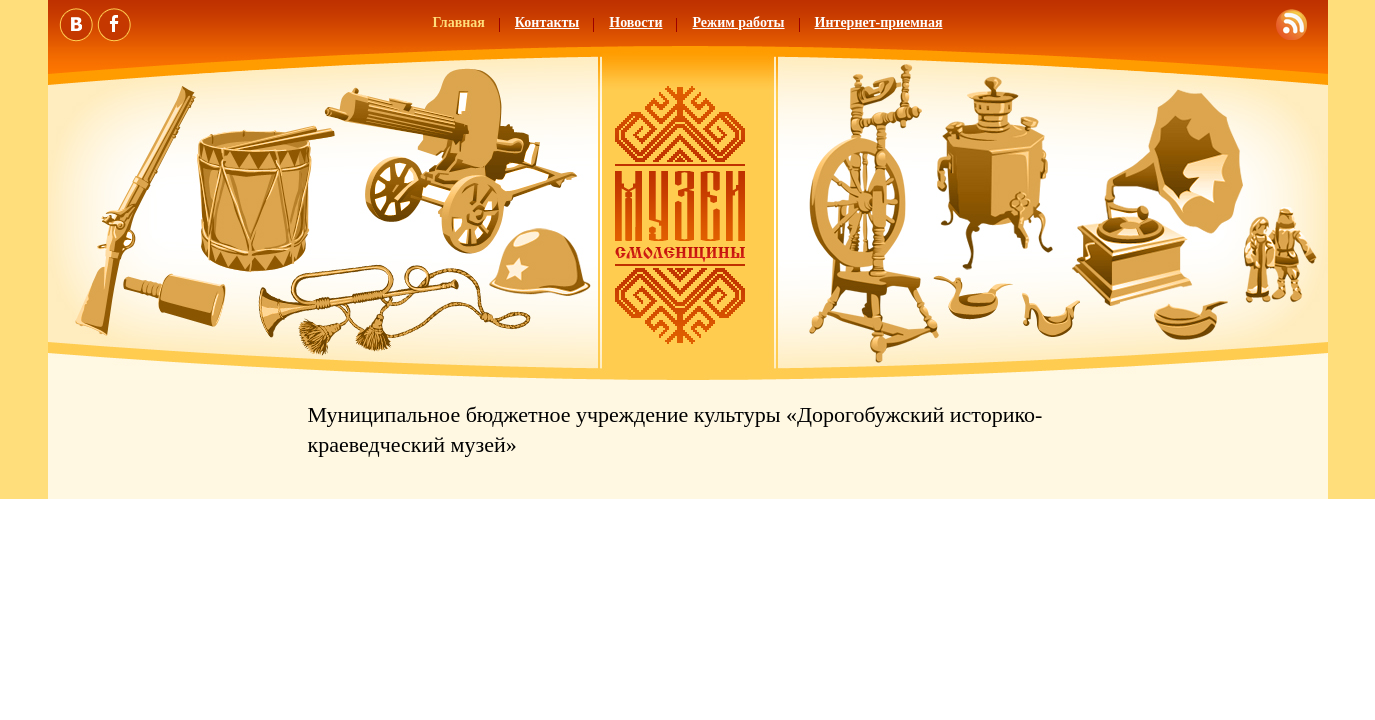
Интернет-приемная (879, 22)
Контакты (547, 22)
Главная (458, 22)
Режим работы (738, 22)
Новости (635, 22)
